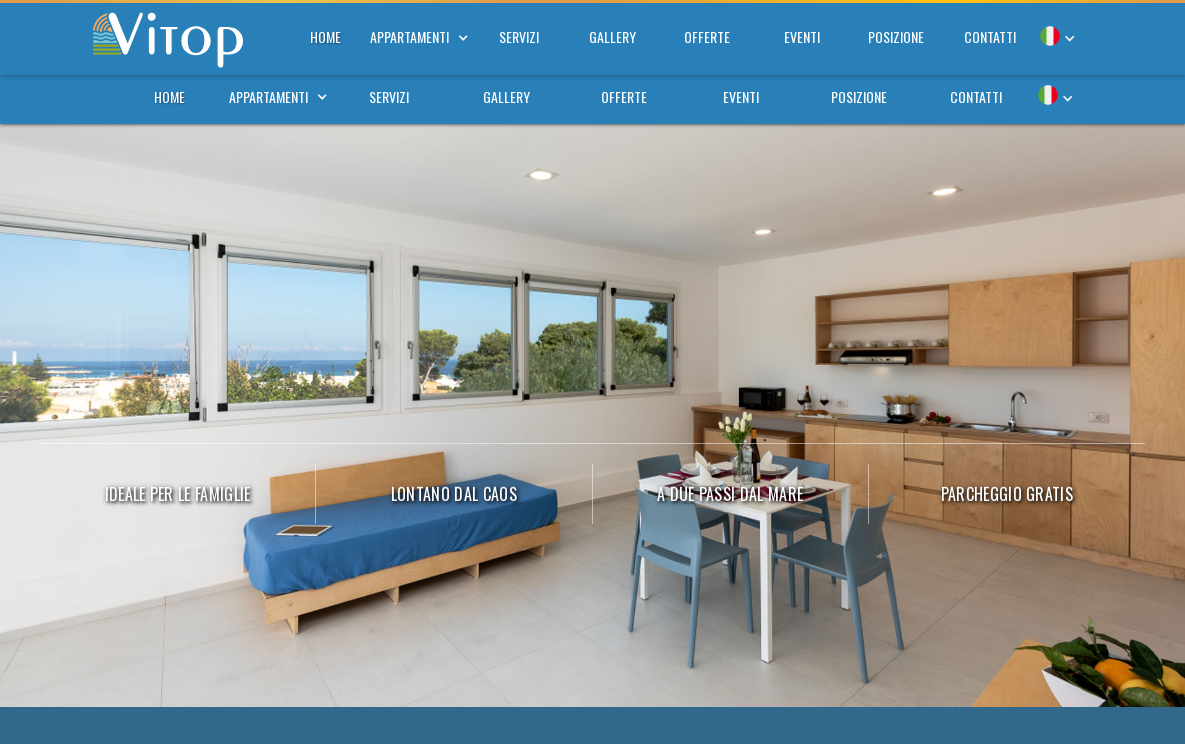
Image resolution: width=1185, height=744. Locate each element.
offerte (624, 96)
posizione (859, 96)
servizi (389, 96)
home (169, 96)
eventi (741, 96)
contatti (976, 96)
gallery (506, 96)
